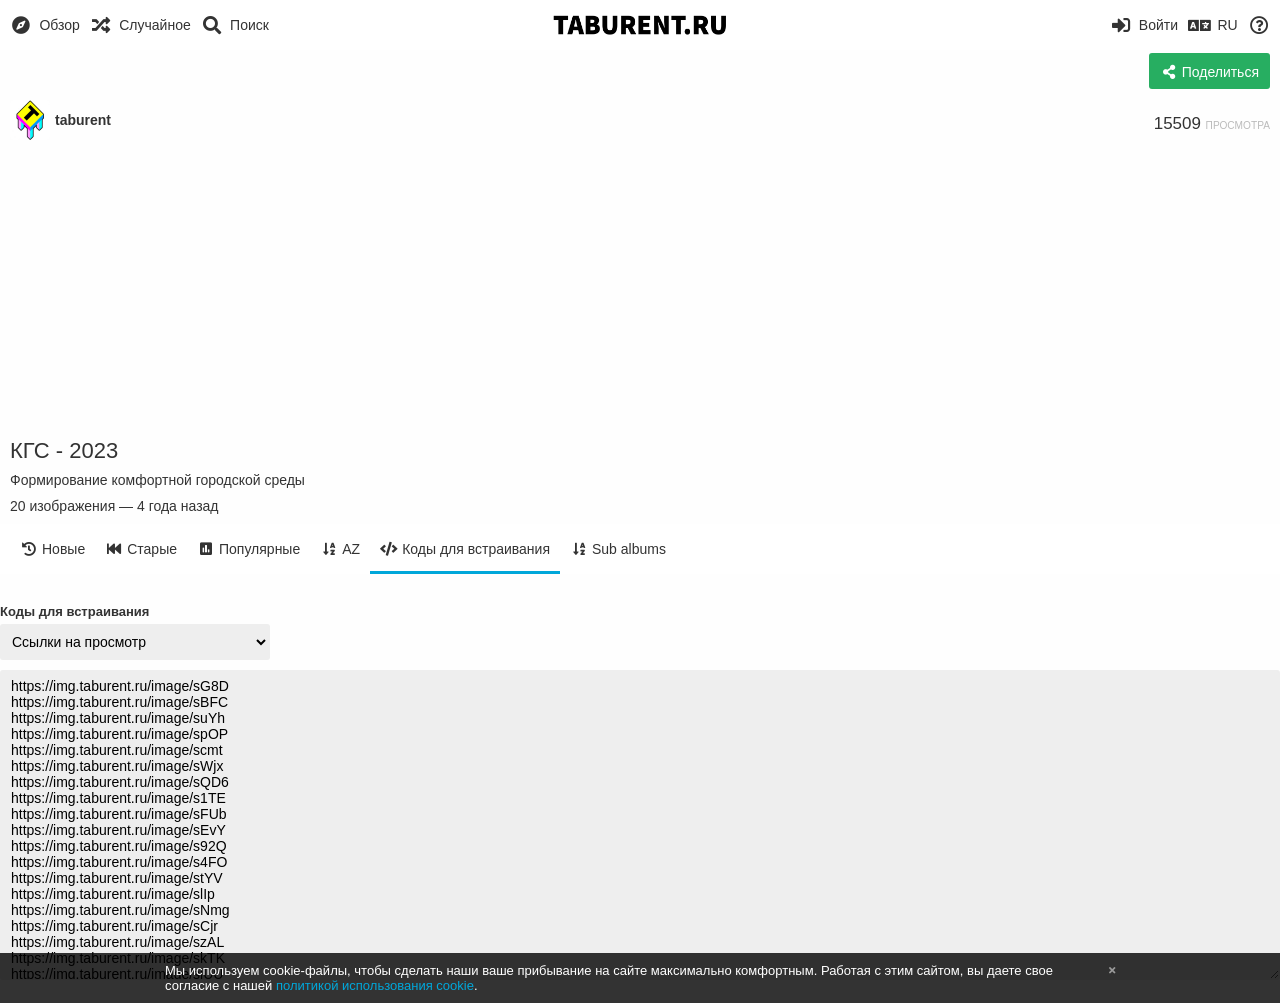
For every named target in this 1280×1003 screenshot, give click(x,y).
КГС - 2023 (64, 450)
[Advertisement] (640, 290)
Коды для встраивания (74, 611)
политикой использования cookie (375, 985)
